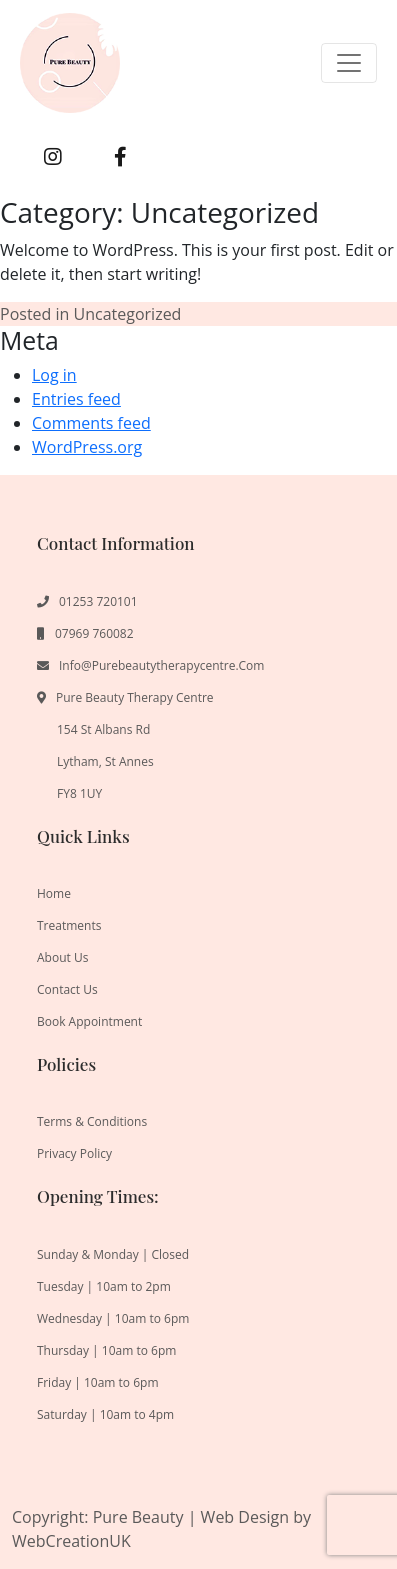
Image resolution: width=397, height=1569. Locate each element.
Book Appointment (89, 1021)
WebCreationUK (71, 1541)
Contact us (67, 989)
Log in (54, 375)
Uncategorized (128, 314)
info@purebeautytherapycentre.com (161, 665)
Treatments (69, 925)
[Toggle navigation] (349, 63)
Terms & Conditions (92, 1121)
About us (62, 957)
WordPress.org (87, 447)
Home (54, 893)
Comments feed (91, 423)
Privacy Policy (74, 1153)
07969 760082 (94, 633)
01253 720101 (98, 601)
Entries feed (76, 399)
